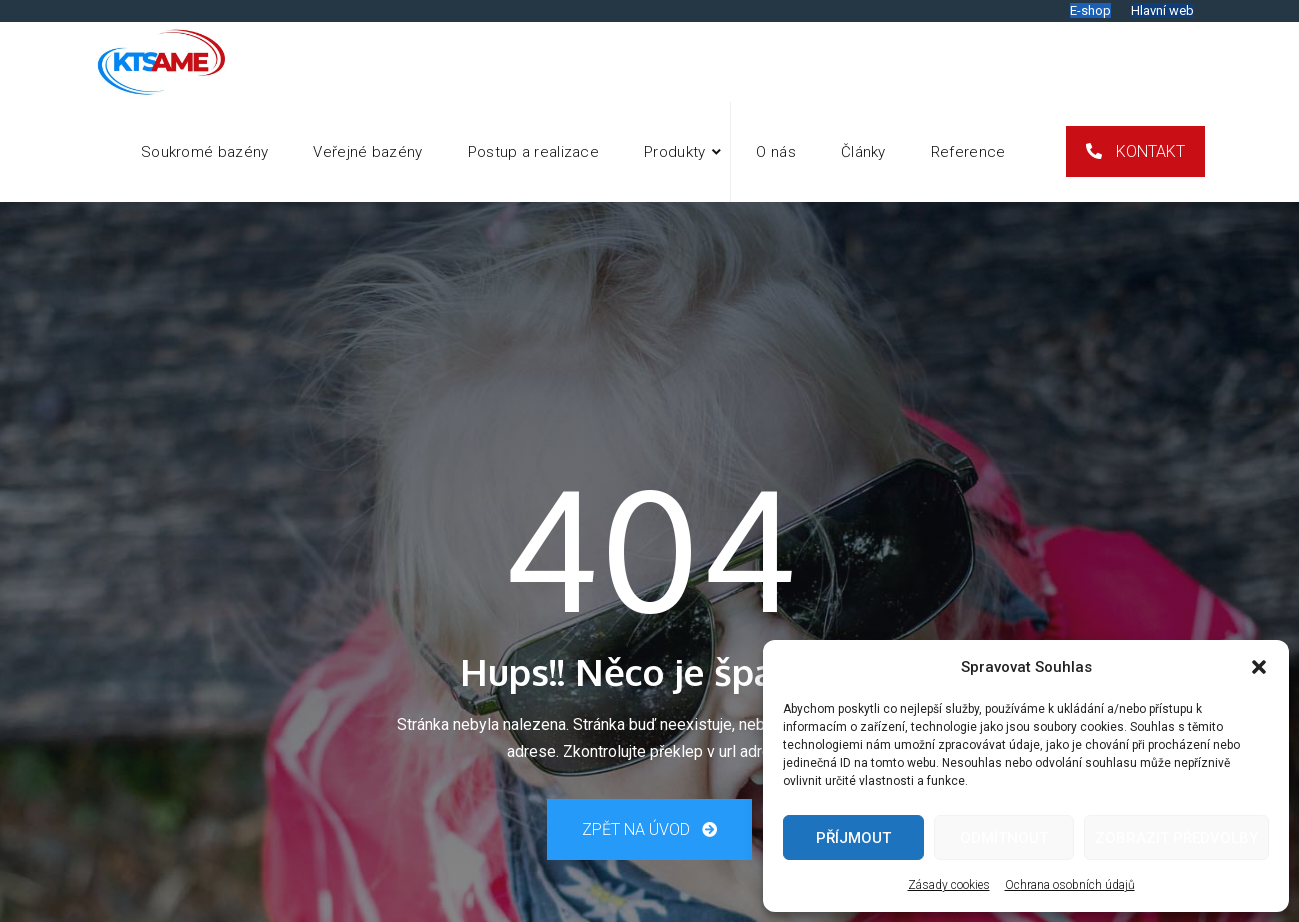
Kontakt (1148, 151)
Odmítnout (1004, 838)
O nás (776, 152)
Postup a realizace (533, 152)
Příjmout (853, 838)
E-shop (1090, 10)
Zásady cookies (949, 885)
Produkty (674, 152)
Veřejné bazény (367, 152)
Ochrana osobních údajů (1070, 885)
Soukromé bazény (205, 152)
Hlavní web (1162, 10)
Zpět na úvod (649, 829)
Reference (968, 152)
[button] (1259, 667)
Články (863, 152)
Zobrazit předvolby (1176, 838)
